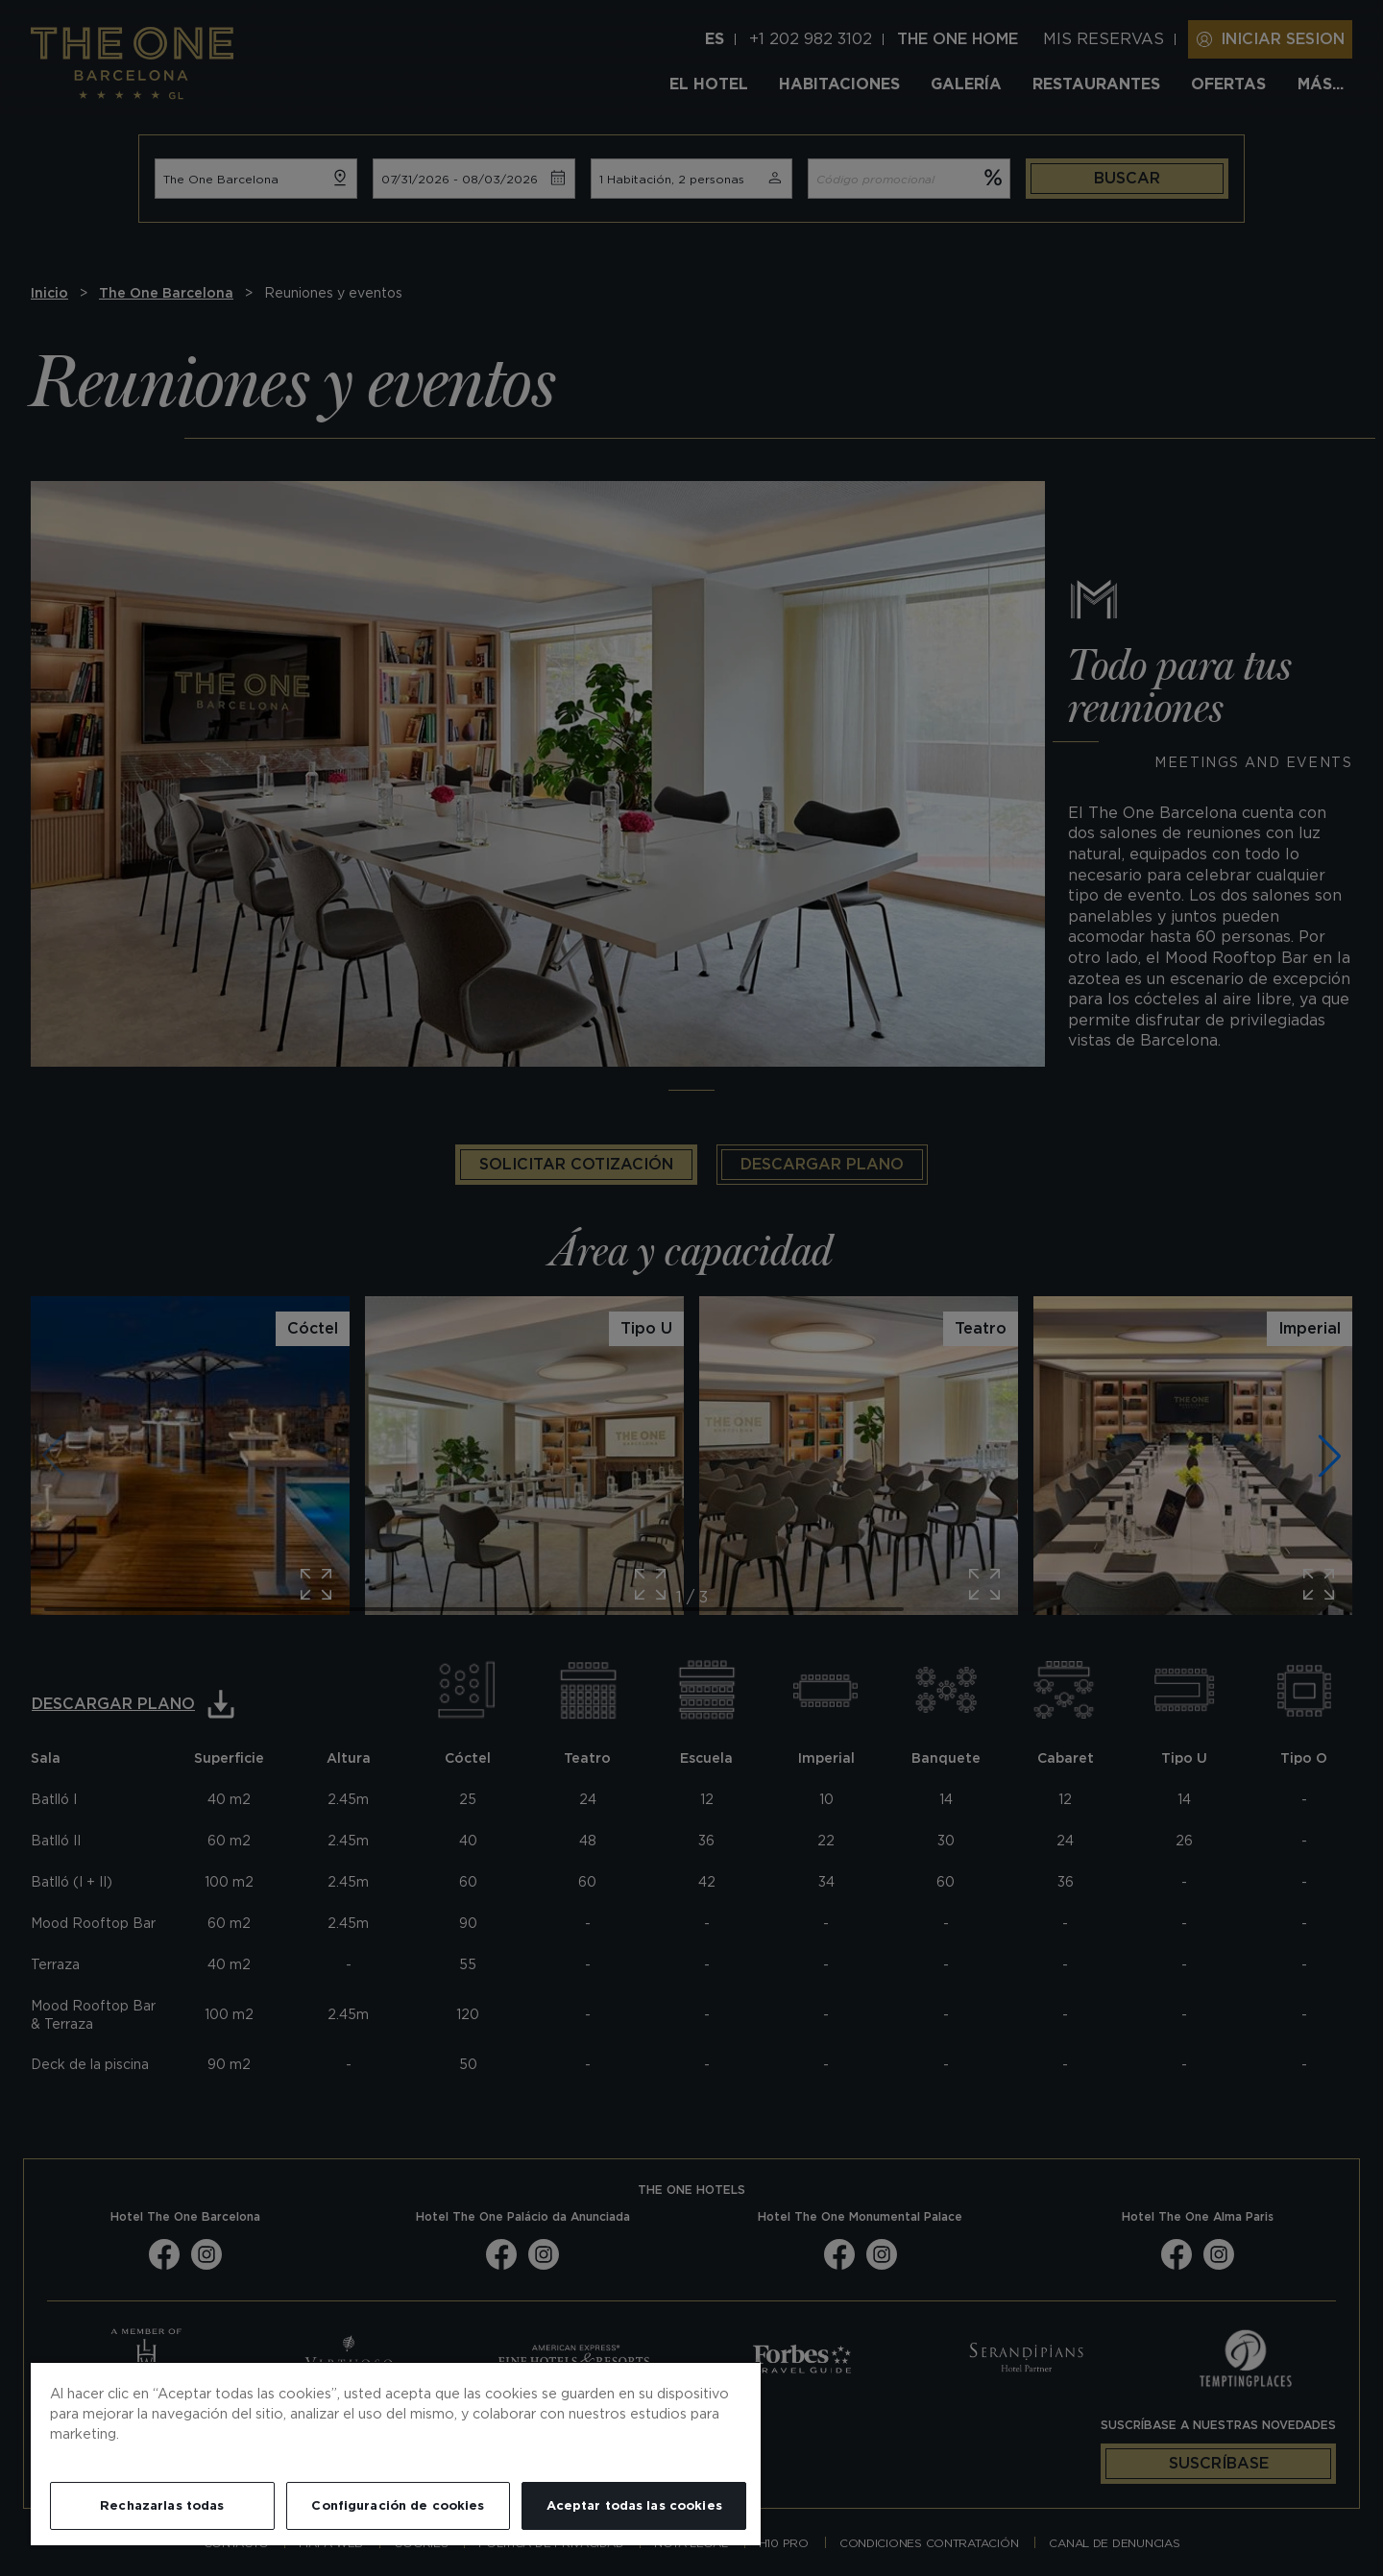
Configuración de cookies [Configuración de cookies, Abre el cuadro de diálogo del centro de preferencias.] (397, 2505)
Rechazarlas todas (162, 2505)
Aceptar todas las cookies (634, 2505)
